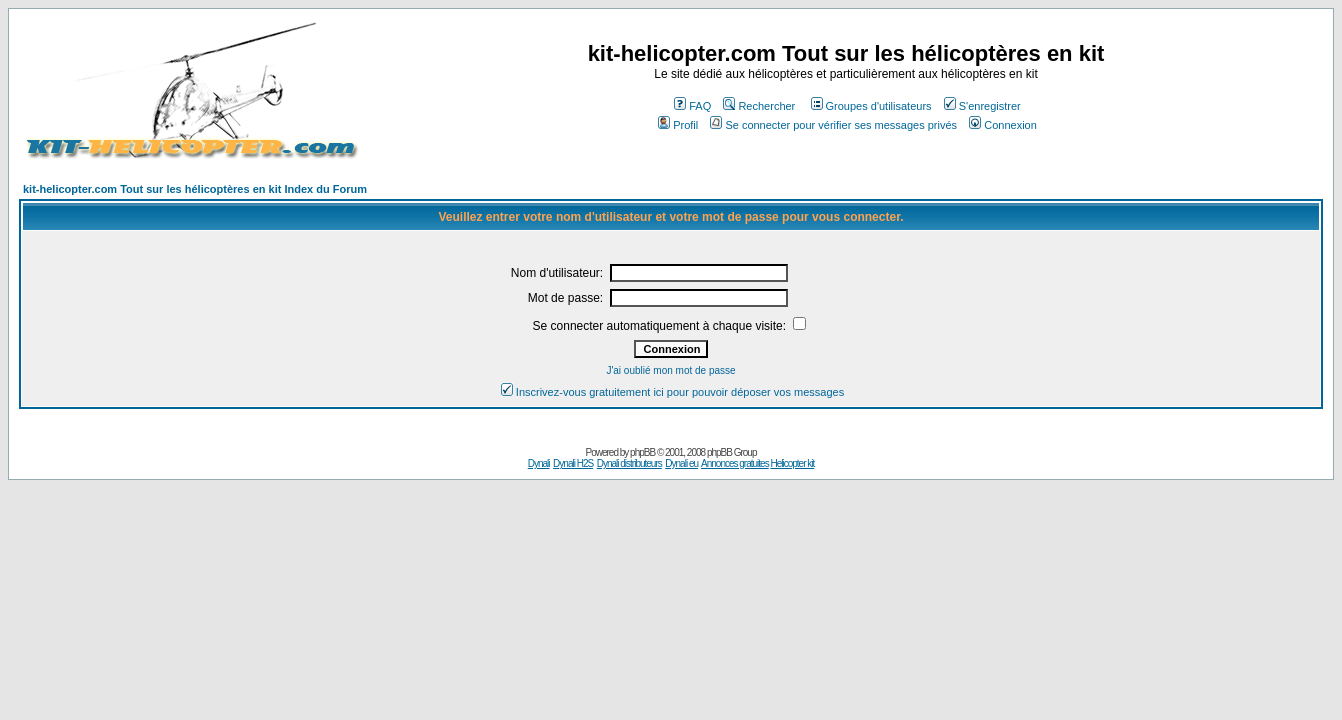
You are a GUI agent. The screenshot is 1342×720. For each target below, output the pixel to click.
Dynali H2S (573, 463)
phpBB (642, 452)
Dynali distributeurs (629, 463)
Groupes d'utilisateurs (871, 106)
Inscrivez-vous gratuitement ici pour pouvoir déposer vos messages (672, 392)
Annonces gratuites (735, 463)
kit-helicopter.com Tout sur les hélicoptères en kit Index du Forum (195, 189)
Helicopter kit (792, 463)
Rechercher (759, 106)
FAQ (692, 106)
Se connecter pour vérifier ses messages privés (833, 125)
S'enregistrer (982, 106)
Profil (678, 125)
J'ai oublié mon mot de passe (670, 370)
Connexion (1003, 125)
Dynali (539, 463)
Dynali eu (681, 463)
